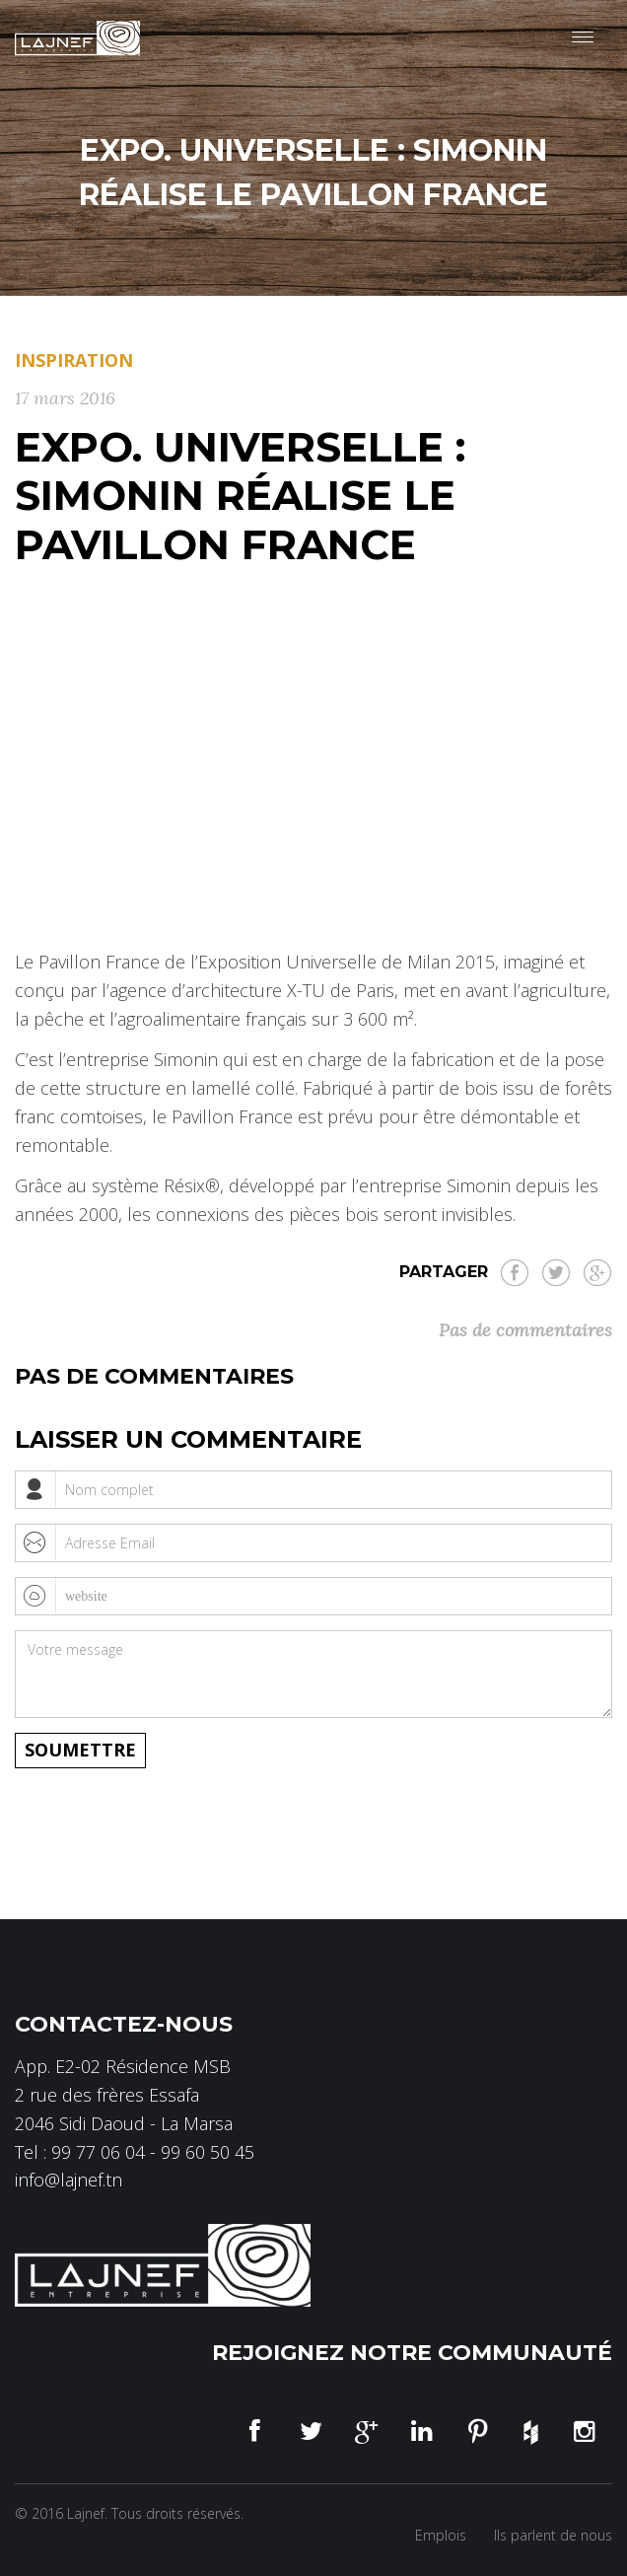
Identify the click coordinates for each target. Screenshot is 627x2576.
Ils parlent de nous (553, 2535)
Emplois (440, 2535)
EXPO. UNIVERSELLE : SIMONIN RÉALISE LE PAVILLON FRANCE (240, 495)
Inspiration (74, 360)
